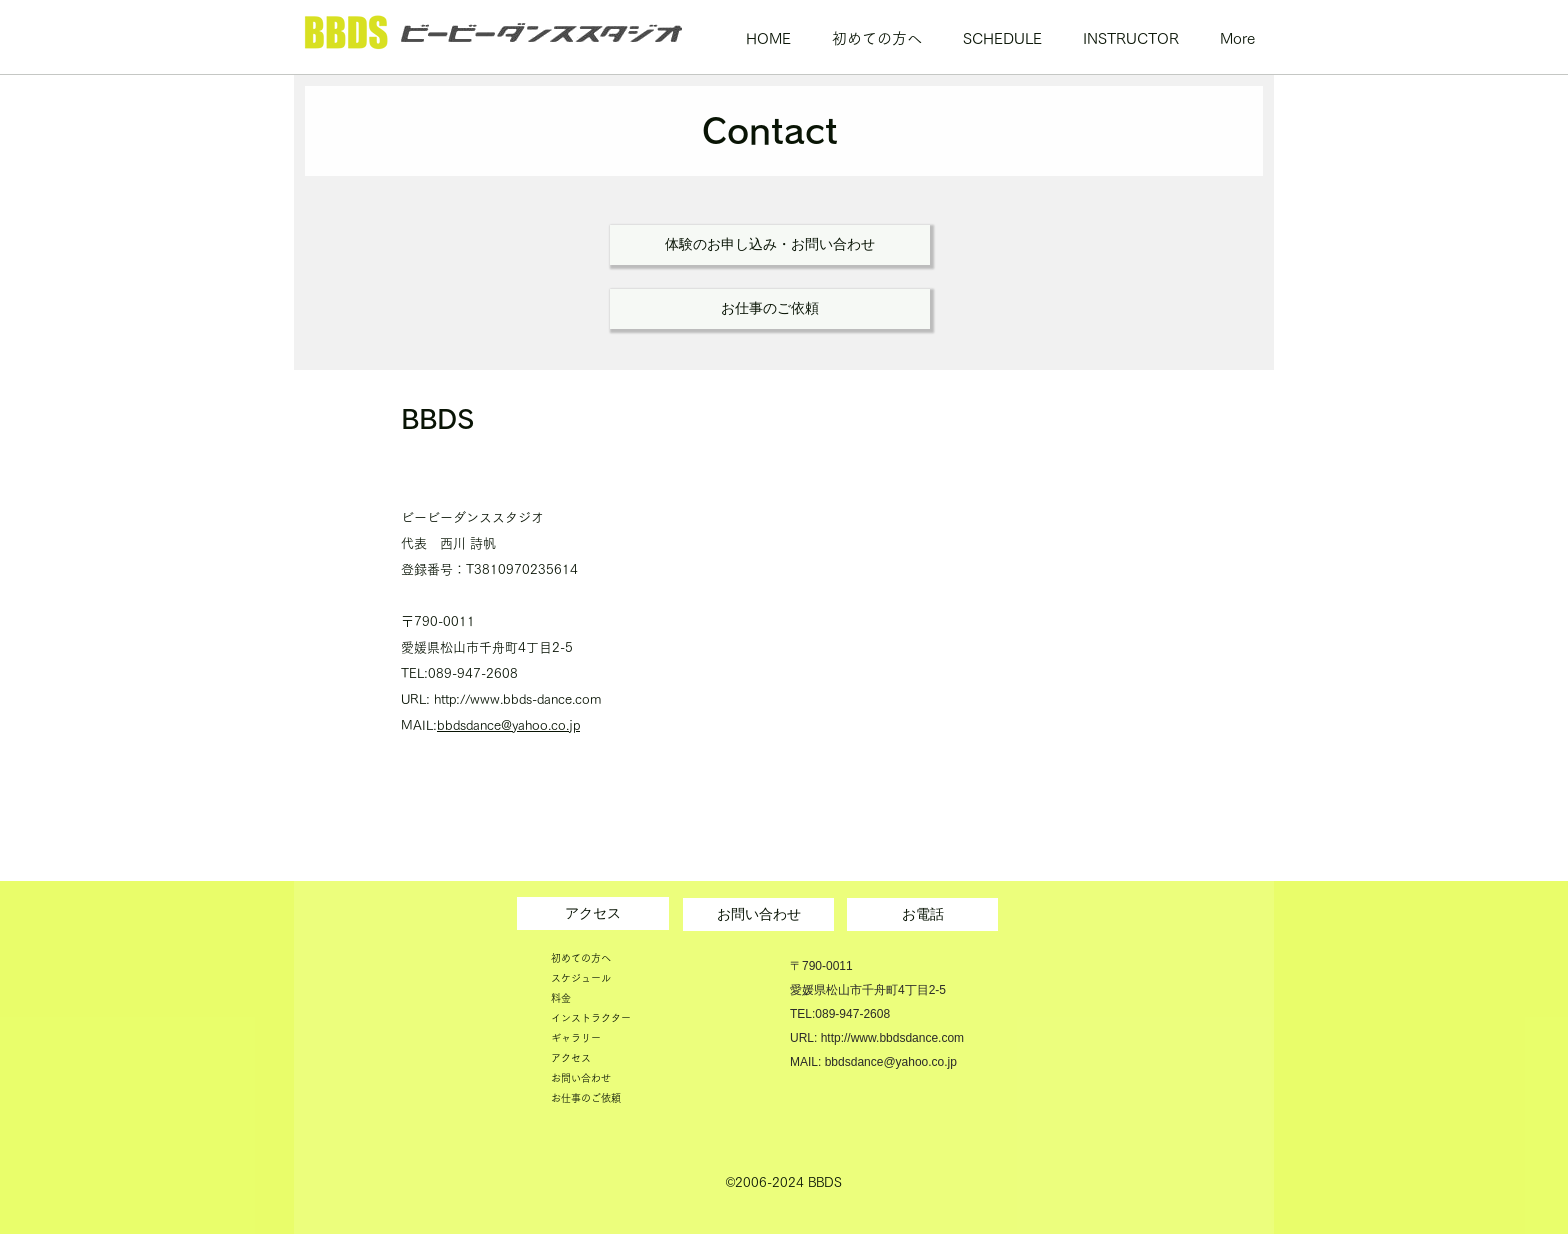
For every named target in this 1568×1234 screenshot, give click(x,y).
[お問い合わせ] (758, 914)
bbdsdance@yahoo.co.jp (508, 725)
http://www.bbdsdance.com (892, 1038)
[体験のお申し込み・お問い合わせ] (770, 245)
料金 (561, 998)
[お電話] (922, 914)
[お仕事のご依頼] (770, 309)
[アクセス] (593, 913)
